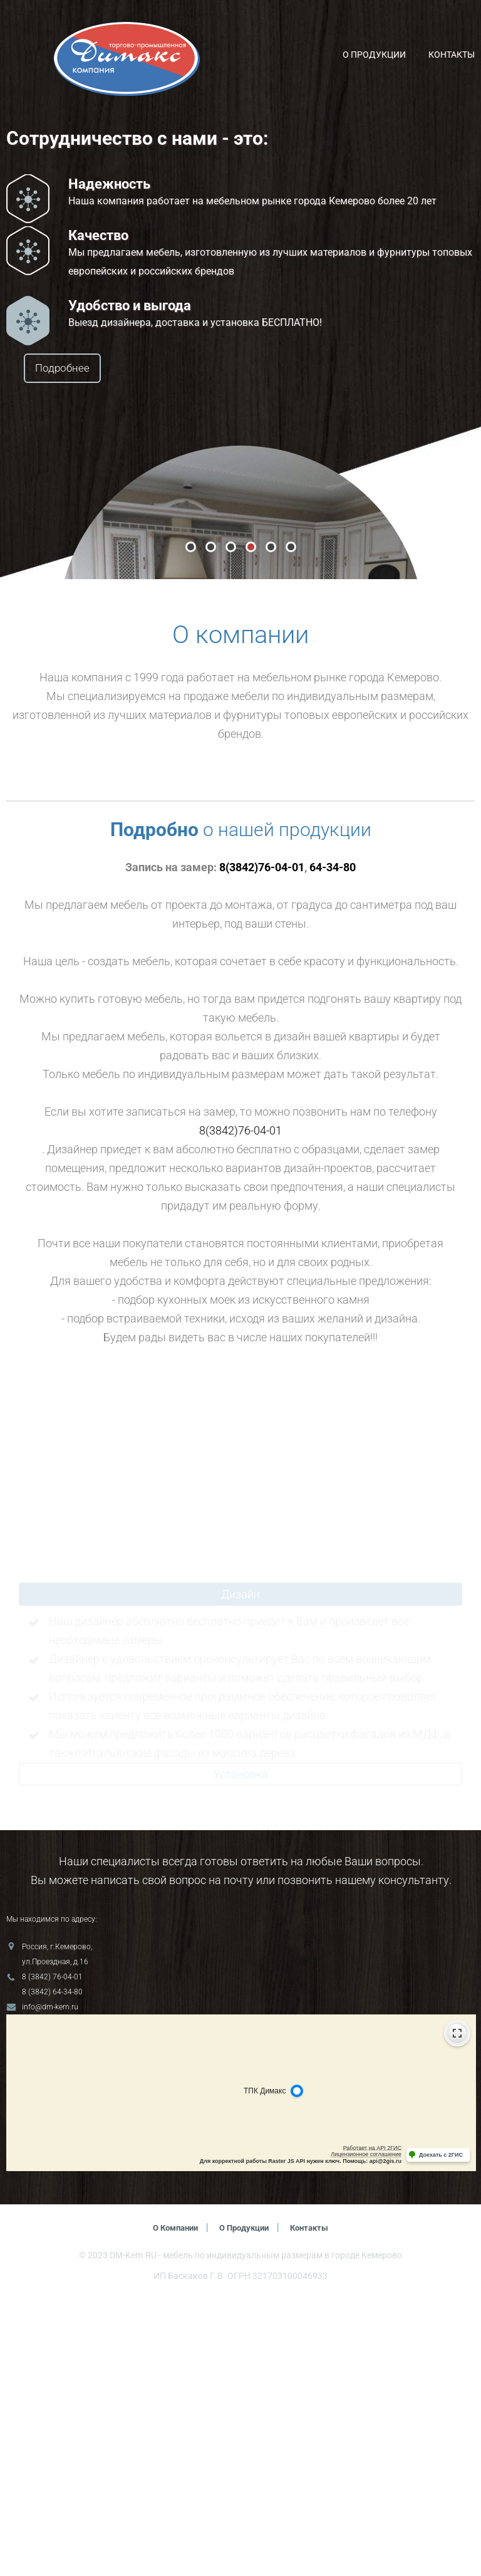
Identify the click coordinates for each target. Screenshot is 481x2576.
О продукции (374, 55)
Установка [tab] (241, 2051)
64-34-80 (332, 1144)
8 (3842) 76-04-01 (52, 2253)
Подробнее (98, 369)
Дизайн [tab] (240, 1871)
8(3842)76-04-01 (261, 1144)
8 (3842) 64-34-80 (52, 2268)
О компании (170, 2505)
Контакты (451, 55)
